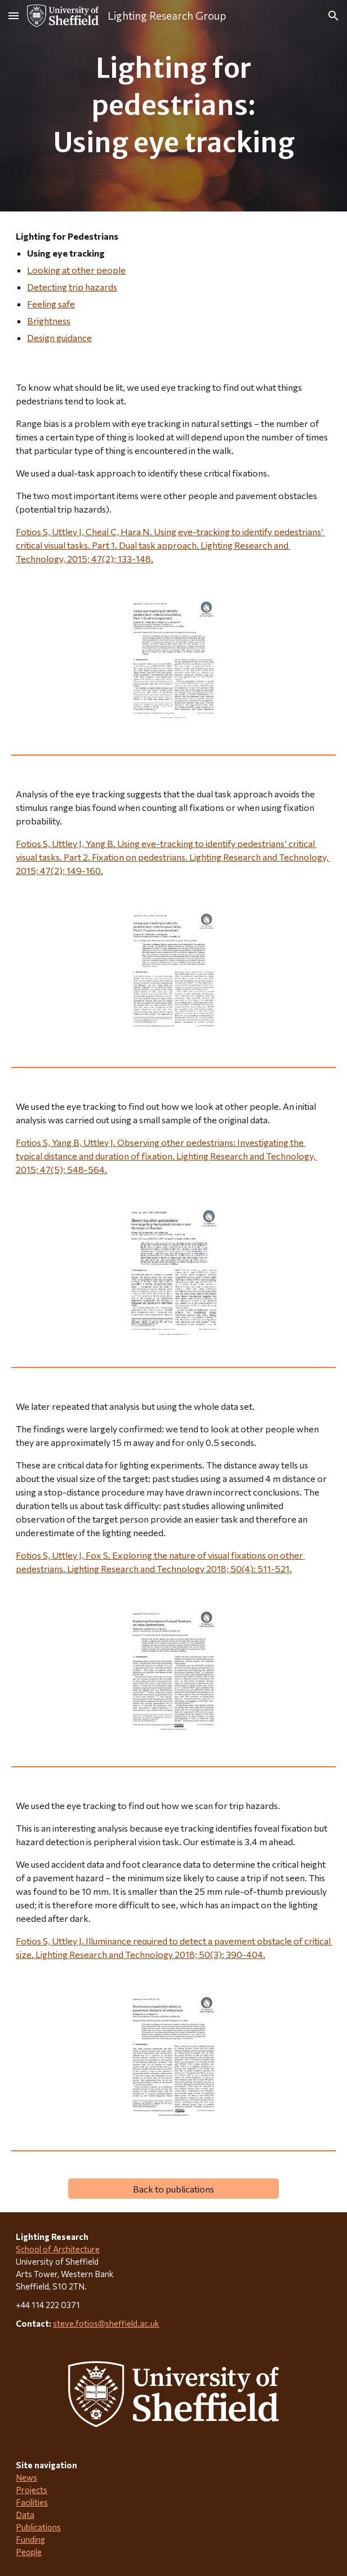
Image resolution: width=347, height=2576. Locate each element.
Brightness (48, 320)
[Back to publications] (173, 2188)
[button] (13, 15)
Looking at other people (76, 269)
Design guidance (59, 337)
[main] (173, 105)
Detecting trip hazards (72, 286)
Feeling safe (51, 303)
